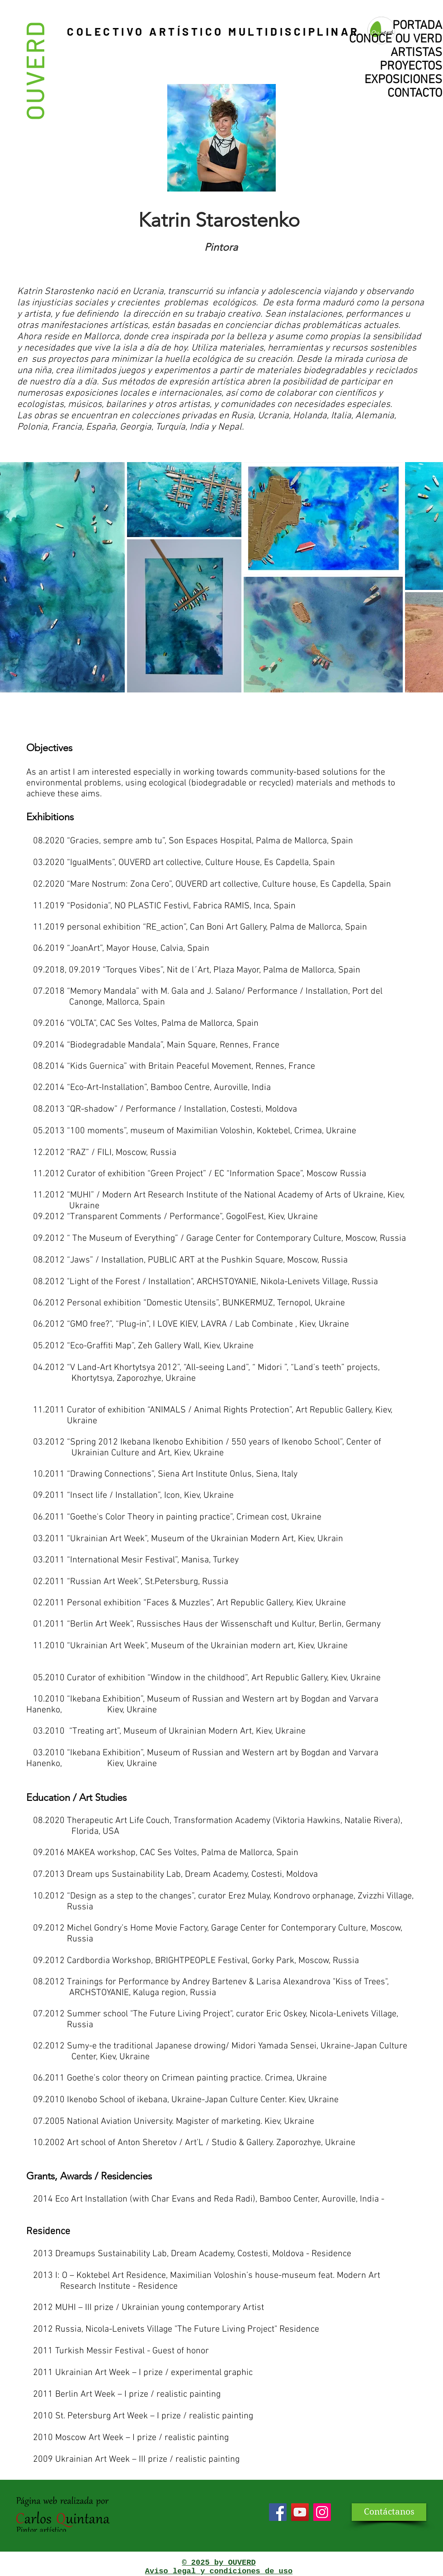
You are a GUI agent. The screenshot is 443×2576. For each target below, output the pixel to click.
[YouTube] (300, 2512)
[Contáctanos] (389, 2512)
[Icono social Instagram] (322, 2512)
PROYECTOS (411, 66)
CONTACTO (414, 93)
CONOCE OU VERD (395, 39)
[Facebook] (278, 2512)
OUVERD (34, 70)
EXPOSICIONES (403, 80)
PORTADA (417, 26)
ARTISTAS (416, 53)
